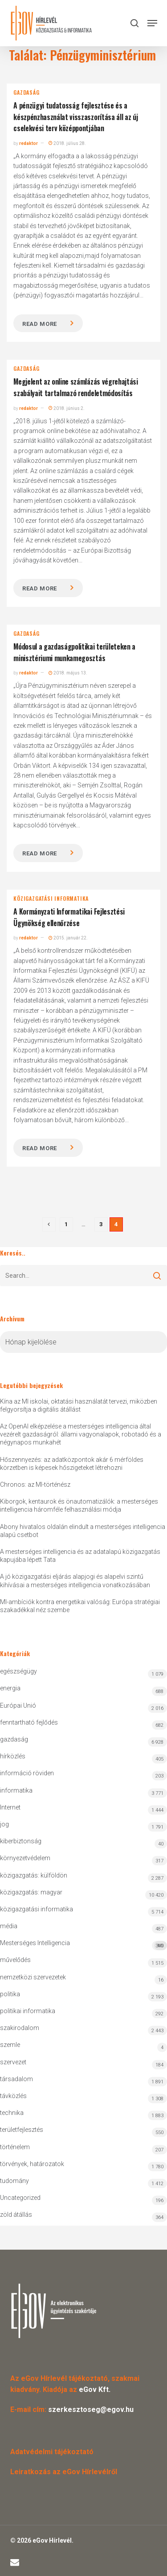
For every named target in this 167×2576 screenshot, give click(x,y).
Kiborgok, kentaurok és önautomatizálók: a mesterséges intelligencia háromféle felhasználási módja (79, 1505)
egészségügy (18, 1671)
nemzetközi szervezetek (33, 1977)
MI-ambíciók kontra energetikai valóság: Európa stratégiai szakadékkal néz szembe (80, 1605)
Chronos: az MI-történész (35, 1484)
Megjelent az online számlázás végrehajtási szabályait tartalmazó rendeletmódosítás (75, 387)
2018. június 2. (67, 408)
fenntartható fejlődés (29, 1722)
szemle (10, 2044)
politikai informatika (27, 2010)
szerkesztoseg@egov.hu (91, 2409)
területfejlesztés (21, 2129)
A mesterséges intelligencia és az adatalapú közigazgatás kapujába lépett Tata (80, 1555)
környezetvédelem (25, 1858)
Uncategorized (20, 2197)
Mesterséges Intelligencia (83, 1944)
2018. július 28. (67, 143)
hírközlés (12, 1756)
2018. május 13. (68, 672)
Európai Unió (18, 1705)
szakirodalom (19, 2027)
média (8, 1926)
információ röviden (27, 1773)
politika (10, 1994)
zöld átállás (16, 2214)
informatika (16, 1790)
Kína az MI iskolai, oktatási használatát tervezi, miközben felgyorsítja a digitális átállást (78, 1405)
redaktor (28, 143)
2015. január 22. (68, 937)
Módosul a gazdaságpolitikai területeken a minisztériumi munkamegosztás (74, 652)
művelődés (15, 1959)
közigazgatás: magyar (31, 1892)
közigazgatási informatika (51, 898)
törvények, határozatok (32, 2163)
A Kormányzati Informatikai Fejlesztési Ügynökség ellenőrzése (69, 917)
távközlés (13, 2095)
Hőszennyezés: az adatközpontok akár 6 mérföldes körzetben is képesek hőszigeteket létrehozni (71, 1463)
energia (10, 1688)
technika (12, 2112)
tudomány (14, 2180)
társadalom (16, 2078)
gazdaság (26, 92)
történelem (15, 2147)
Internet (10, 1807)
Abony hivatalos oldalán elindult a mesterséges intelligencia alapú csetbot (82, 1530)
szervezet (13, 2062)
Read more (39, 324)
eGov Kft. (94, 2389)
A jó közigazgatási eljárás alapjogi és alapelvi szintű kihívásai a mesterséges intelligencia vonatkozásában (75, 1580)
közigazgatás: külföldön (33, 1875)
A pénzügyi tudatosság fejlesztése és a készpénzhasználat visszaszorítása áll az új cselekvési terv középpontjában (75, 116)
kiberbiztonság (20, 1841)
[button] (152, 23)
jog (4, 1824)
